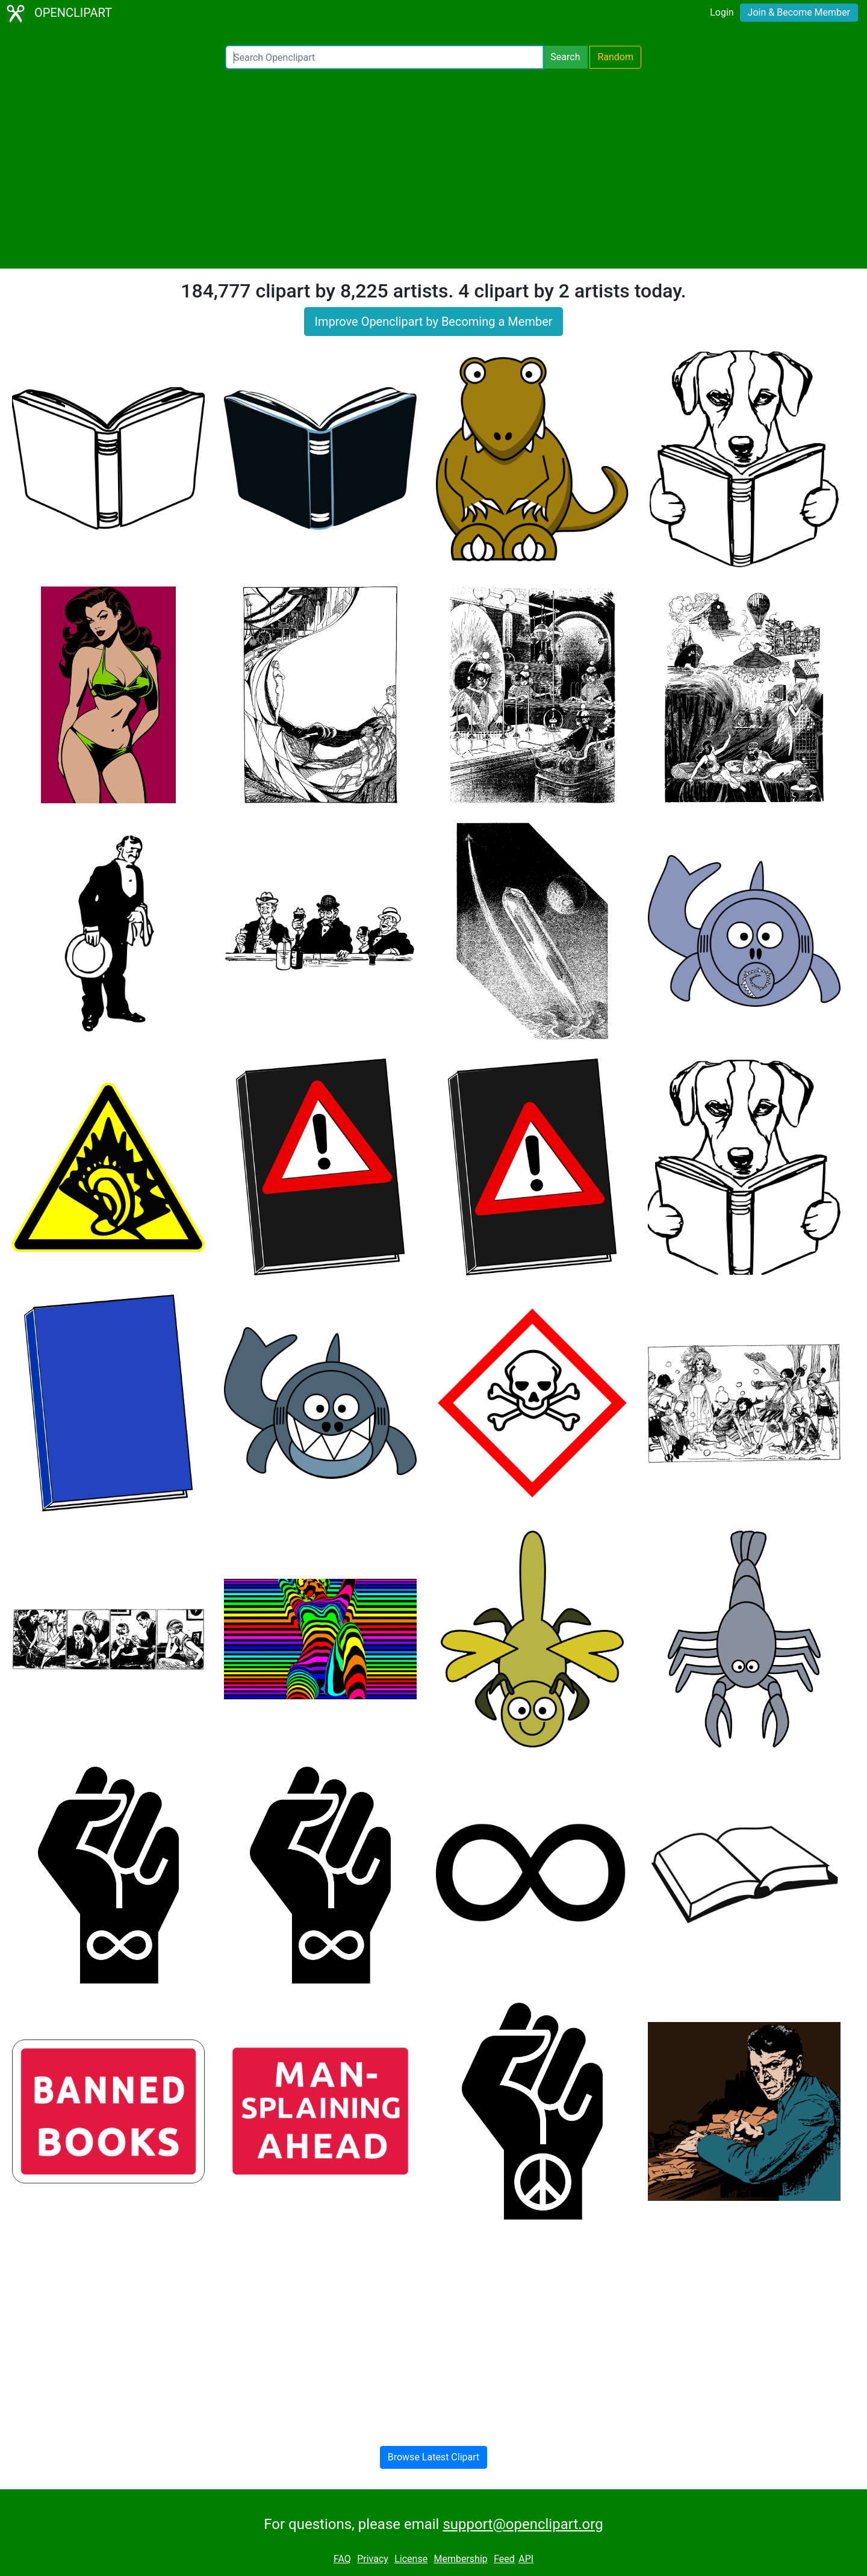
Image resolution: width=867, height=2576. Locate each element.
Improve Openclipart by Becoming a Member (433, 321)
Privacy (372, 2559)
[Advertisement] (433, 168)
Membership (460, 2559)
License (410, 2559)
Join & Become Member (799, 12)
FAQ (342, 2559)
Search (565, 57)
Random (615, 57)
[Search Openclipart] (384, 57)
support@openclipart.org (523, 2524)
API (525, 2559)
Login (721, 12)
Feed (504, 2559)
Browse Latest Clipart (434, 2457)
